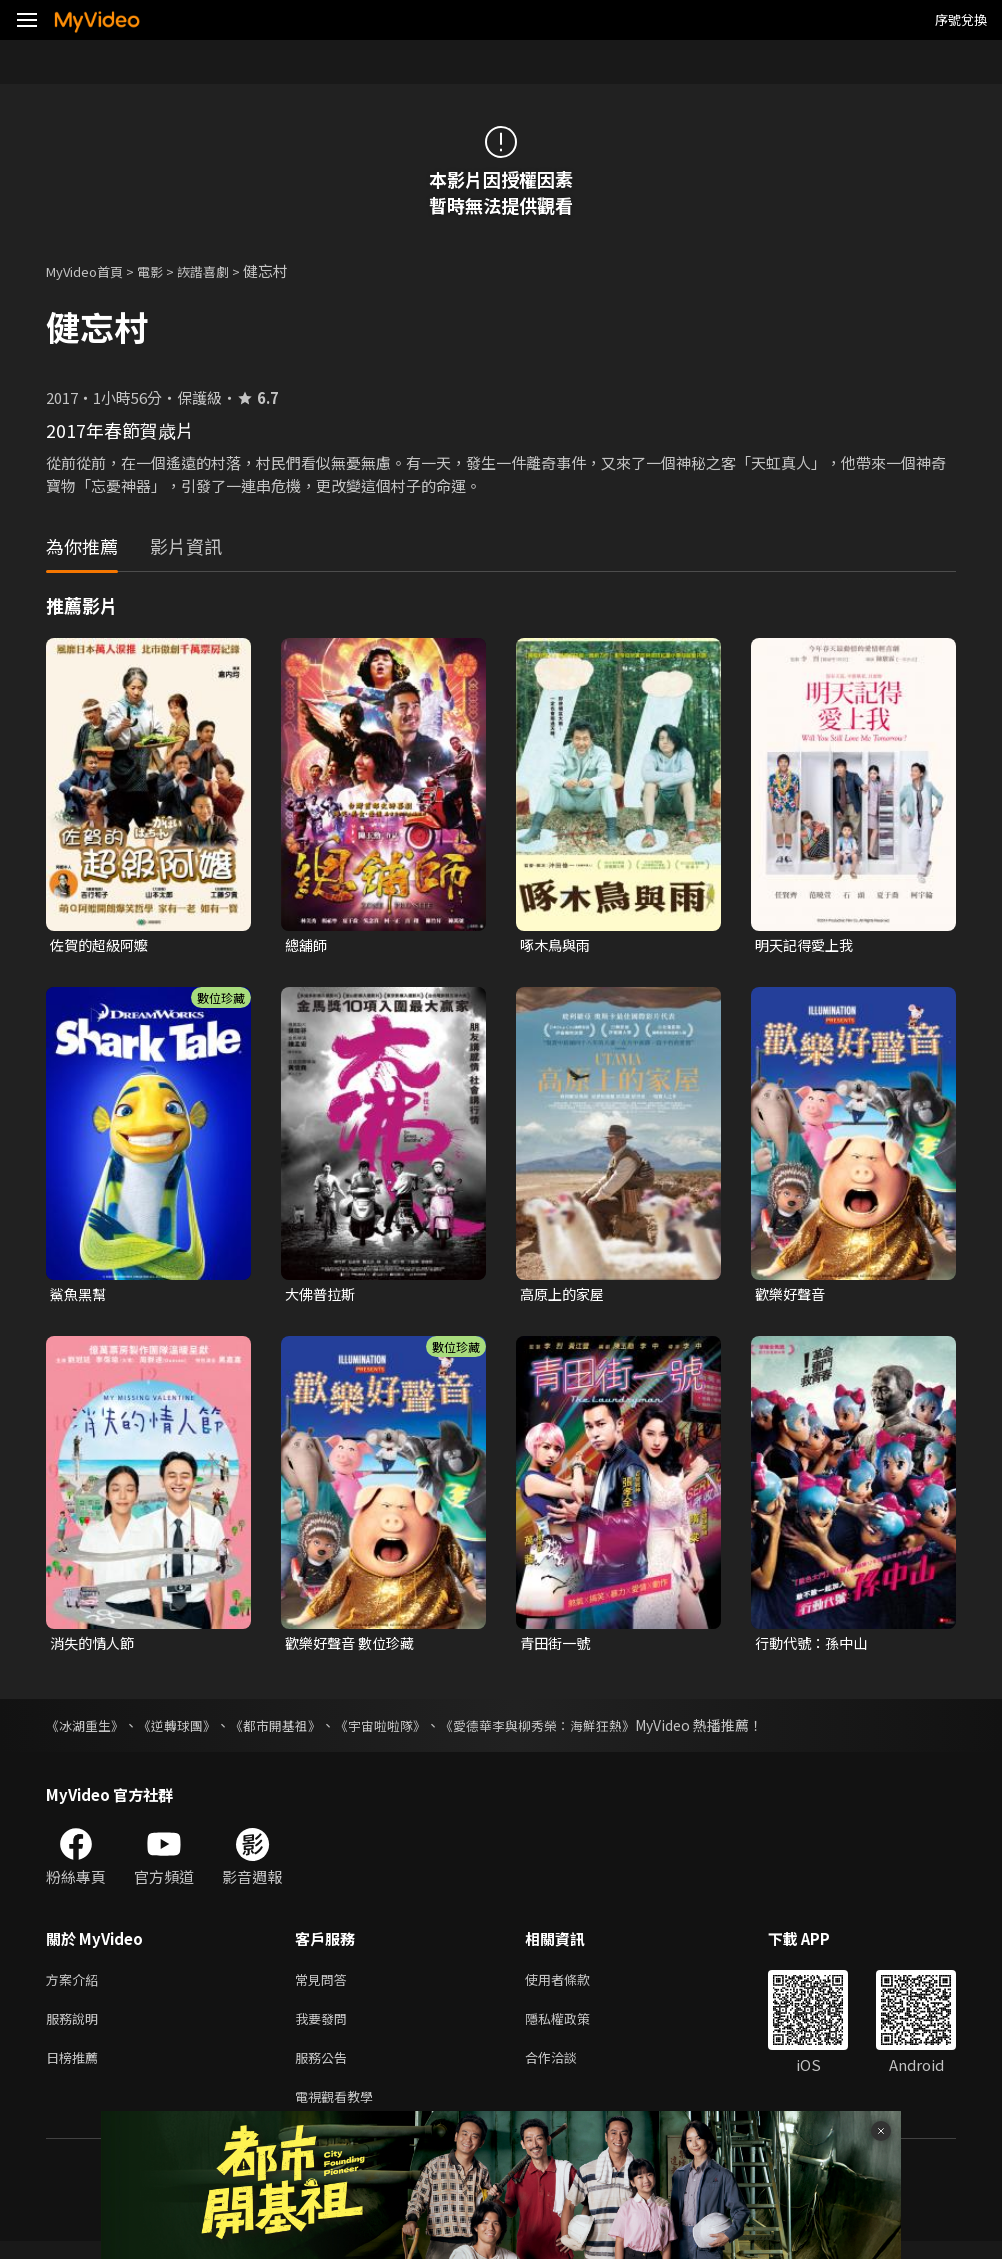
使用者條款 (574, 1986)
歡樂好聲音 (792, 1296)
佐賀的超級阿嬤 (102, 945)
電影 (166, 270)
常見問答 (325, 1986)
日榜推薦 (76, 2070)
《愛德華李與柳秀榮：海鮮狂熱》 (571, 1731)
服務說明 (76, 2028)
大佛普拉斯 (322, 1296)
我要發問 (325, 2028)
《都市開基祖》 (291, 1731)
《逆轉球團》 (186, 1731)
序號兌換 (961, 19)
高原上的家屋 (565, 1296)
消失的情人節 (95, 1647)
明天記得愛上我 (807, 945)
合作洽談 (567, 2070)
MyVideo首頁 (91, 270)
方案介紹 (76, 1986)
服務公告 (325, 2070)
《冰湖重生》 (88, 1731)
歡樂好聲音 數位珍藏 (354, 1647)
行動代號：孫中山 (815, 1647)
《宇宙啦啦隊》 (403, 1731)
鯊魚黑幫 (80, 1296)
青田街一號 (557, 1647)
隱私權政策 (574, 2028)
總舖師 (307, 945)
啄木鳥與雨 (557, 945)
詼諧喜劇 (225, 270)
